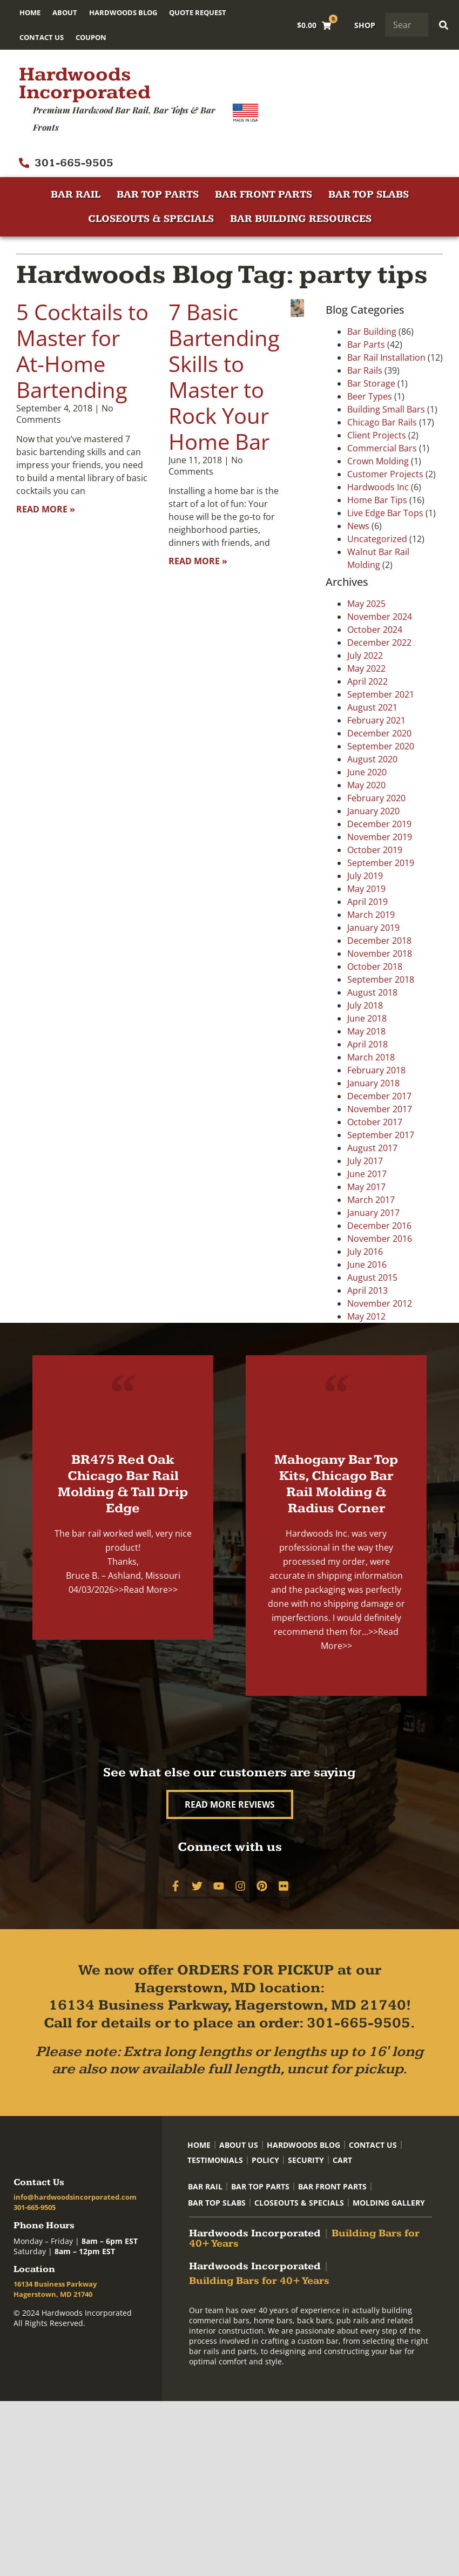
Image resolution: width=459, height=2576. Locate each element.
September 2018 (380, 979)
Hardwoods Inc (378, 487)
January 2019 (373, 928)
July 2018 (365, 1005)
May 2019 (366, 889)
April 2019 (367, 902)
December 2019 (379, 824)
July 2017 (365, 1161)
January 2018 (373, 1083)
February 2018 (376, 1070)
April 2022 (367, 681)
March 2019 (371, 915)
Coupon (91, 37)
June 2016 (367, 1264)
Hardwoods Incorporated (85, 83)
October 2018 (374, 966)
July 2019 (365, 876)
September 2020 (380, 746)
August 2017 (372, 1148)
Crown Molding (378, 461)
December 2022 (379, 642)
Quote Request (197, 12)
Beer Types (369, 396)
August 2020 (372, 759)
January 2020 (373, 811)
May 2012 (366, 1316)
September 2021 (380, 694)
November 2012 (379, 1303)
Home (29, 12)
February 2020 (376, 798)
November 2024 (379, 617)
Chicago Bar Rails (382, 422)
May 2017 (366, 1187)
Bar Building (371, 331)
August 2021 (372, 707)
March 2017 (371, 1200)
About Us (238, 2145)
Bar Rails (364, 370)
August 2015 (372, 1277)
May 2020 (366, 785)
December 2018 (379, 940)
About (64, 12)
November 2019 (379, 837)
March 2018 (371, 1057)
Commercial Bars (382, 448)
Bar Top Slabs (368, 194)
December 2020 (379, 733)
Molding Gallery (389, 2203)
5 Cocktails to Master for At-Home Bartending (82, 350)
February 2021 (376, 720)
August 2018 (372, 992)
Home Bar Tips (377, 500)
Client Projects (376, 435)
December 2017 (379, 1096)
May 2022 (366, 668)
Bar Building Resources (301, 219)
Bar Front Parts (263, 194)
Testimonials (215, 2160)
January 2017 (373, 1213)
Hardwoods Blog (123, 12)
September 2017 (380, 1135)
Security (306, 2160)
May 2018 (366, 1031)
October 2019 (374, 850)
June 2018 (367, 1018)
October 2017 (374, 1122)
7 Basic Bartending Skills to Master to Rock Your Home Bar (224, 376)
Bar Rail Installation (386, 357)
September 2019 (380, 863)
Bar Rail (75, 194)
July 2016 (365, 1251)
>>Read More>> (146, 1589)
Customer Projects (385, 474)
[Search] (443, 25)
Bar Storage (371, 383)
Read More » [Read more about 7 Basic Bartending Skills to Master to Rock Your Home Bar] (197, 561)
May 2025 (366, 604)
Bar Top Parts (158, 194)
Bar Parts (366, 344)
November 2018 (379, 953)
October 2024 (374, 629)
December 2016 (379, 1226)
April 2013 (367, 1290)
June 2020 (367, 772)
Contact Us (41, 37)
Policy (265, 2160)
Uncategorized (377, 539)
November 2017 (379, 1109)
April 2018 (367, 1044)
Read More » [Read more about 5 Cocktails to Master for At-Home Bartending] (45, 509)
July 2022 (365, 655)
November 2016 (379, 1239)
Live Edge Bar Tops (385, 513)
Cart (342, 2160)
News (358, 526)
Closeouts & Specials (151, 219)
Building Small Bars (386, 409)
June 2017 (367, 1174)
